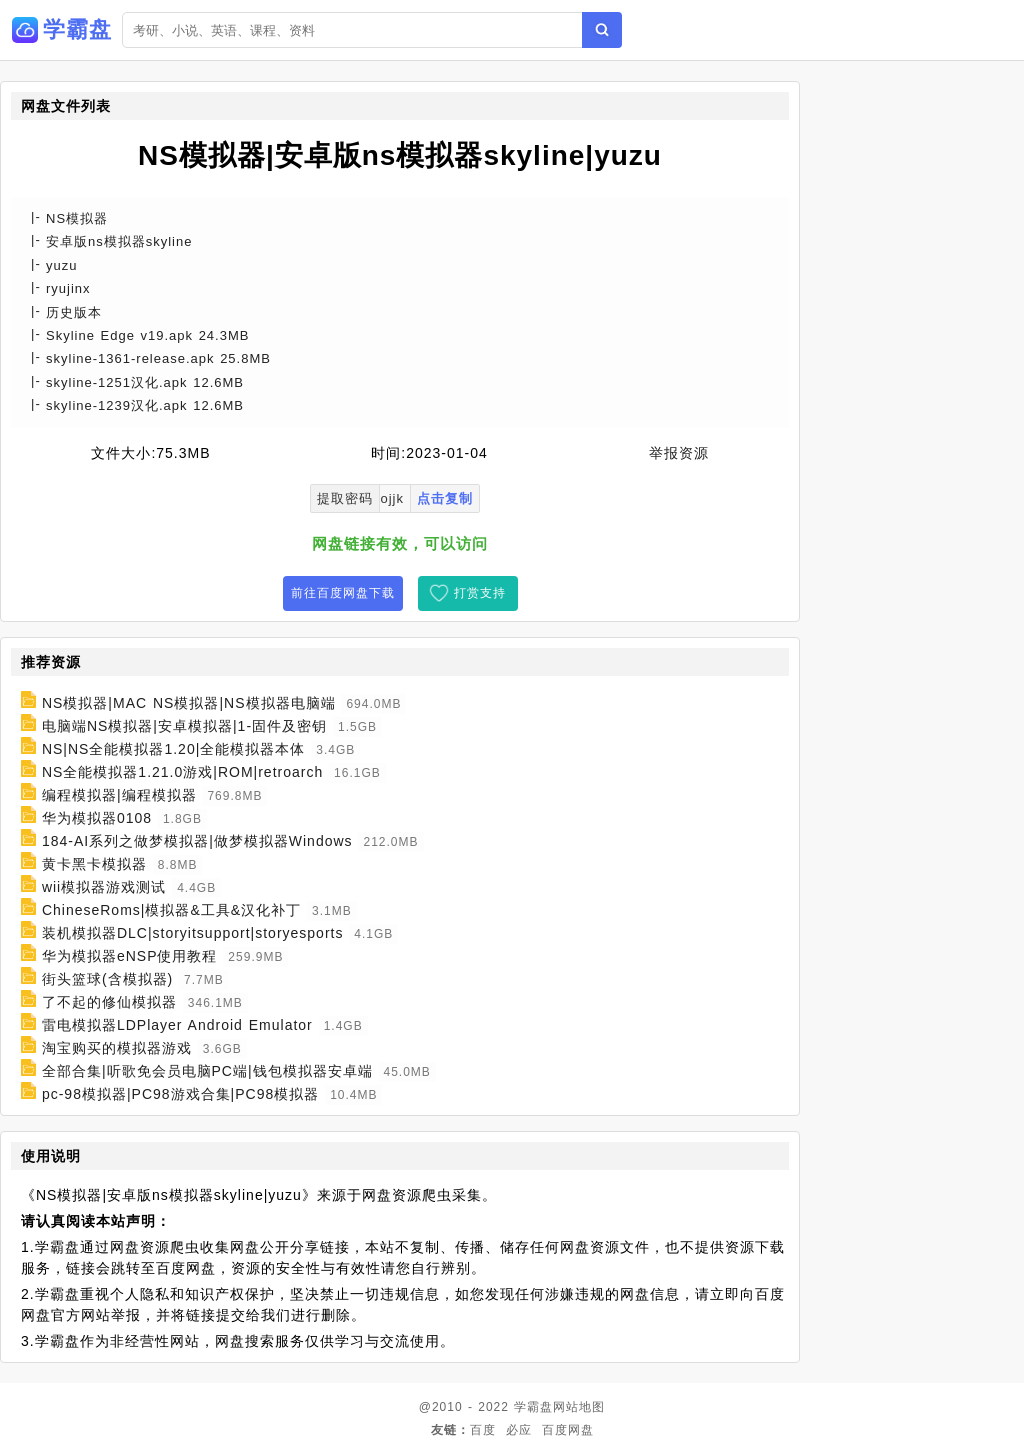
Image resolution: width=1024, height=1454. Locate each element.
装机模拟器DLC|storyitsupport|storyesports (193, 933)
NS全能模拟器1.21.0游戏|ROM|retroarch (182, 772)
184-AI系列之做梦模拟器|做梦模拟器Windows (197, 841)
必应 (519, 1430)
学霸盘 (533, 1407)
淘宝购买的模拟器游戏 (117, 1048)
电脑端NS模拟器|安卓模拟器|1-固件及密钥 (184, 726)
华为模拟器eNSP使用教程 (130, 956)
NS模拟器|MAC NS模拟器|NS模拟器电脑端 (189, 703)
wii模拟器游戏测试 (104, 887)
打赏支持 (480, 593)
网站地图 (579, 1407)
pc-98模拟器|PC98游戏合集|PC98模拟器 (180, 1094)
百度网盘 (568, 1430)
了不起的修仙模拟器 (109, 1002)
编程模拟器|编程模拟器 (119, 795)
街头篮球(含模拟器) (107, 979)
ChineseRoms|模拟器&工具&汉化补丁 (171, 910)
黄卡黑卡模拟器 (94, 864)
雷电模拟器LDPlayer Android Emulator (177, 1025)
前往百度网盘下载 (343, 593)
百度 (483, 1430)
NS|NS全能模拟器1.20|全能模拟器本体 (173, 749)
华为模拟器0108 (97, 818)
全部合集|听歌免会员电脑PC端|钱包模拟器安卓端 (207, 1071)
